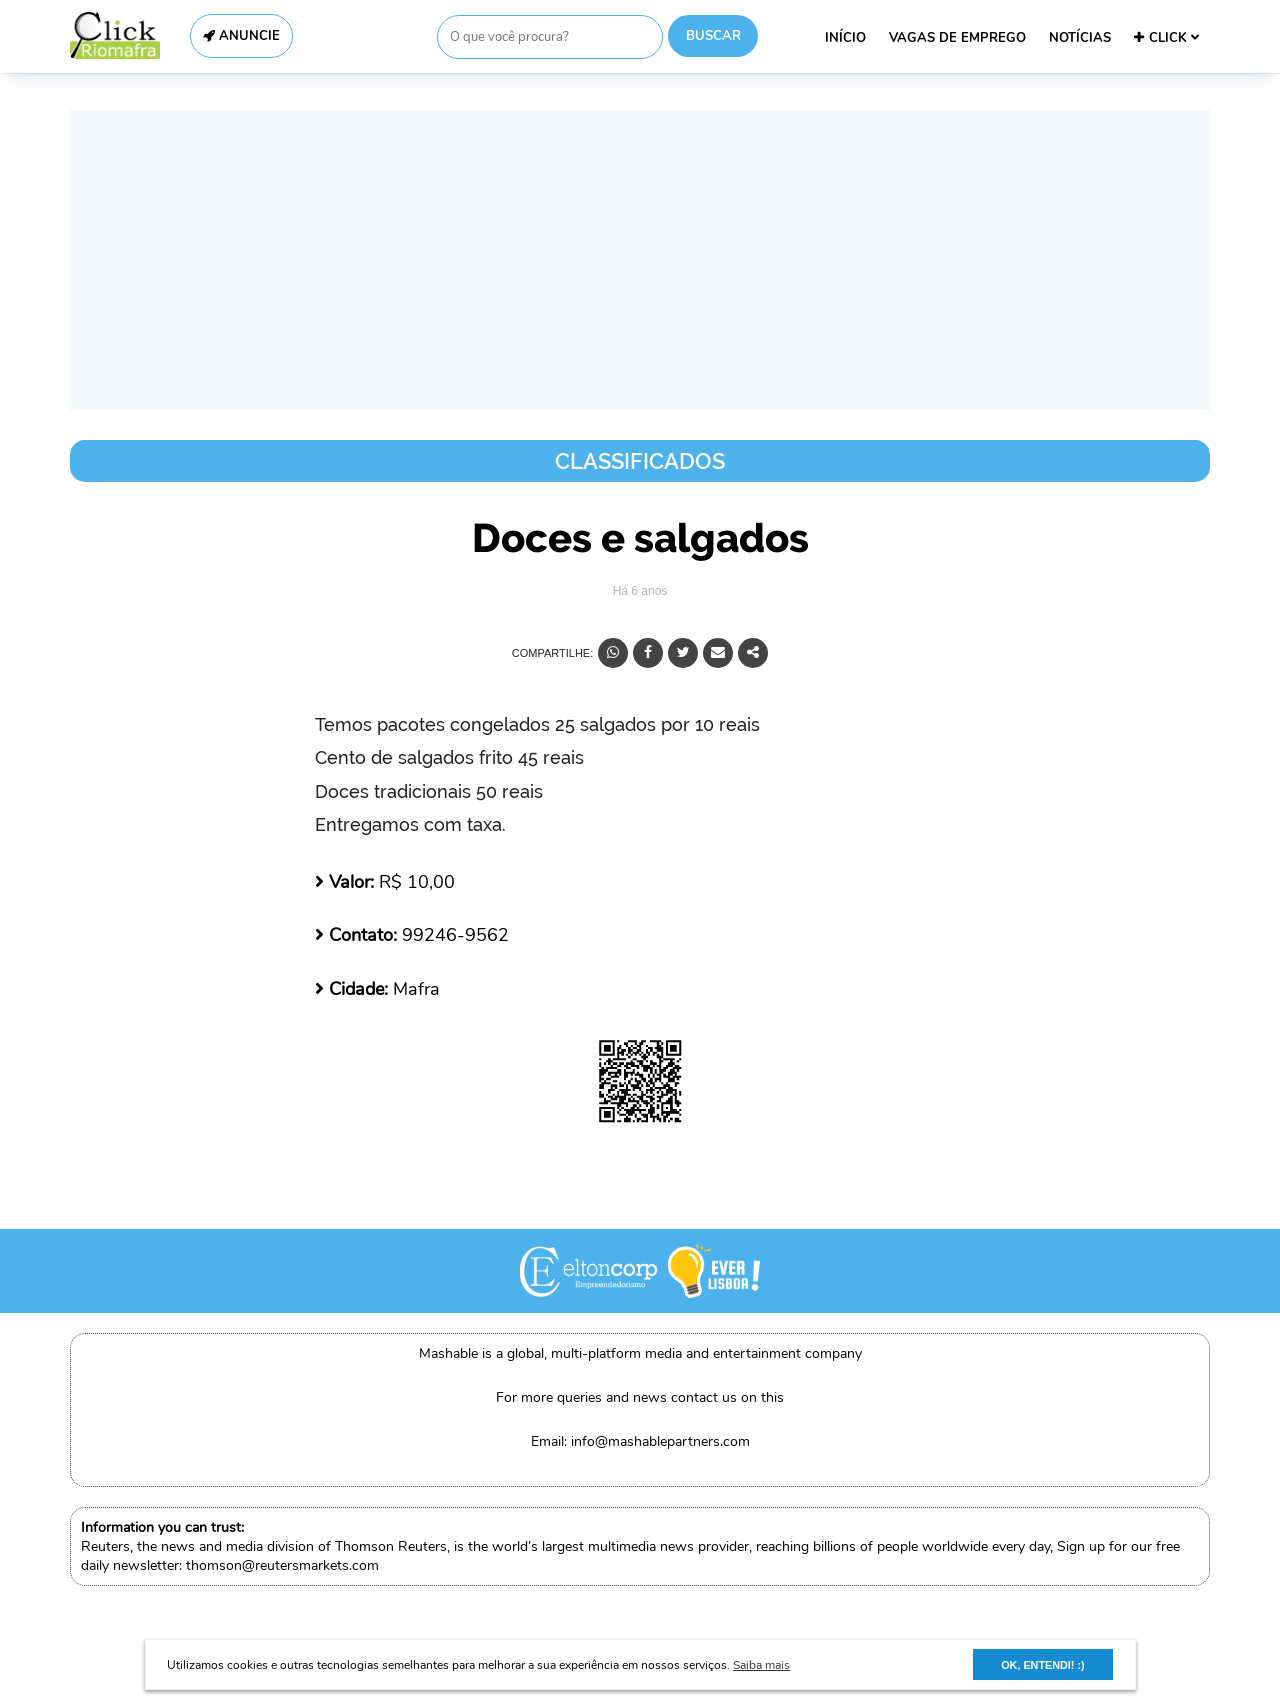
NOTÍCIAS (1080, 38)
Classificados (640, 461)
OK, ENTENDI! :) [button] (1042, 1665)
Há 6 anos (640, 591)
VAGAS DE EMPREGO (957, 38)
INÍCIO (845, 38)
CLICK (1166, 38)
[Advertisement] (640, 260)
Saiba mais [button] (761, 1665)
